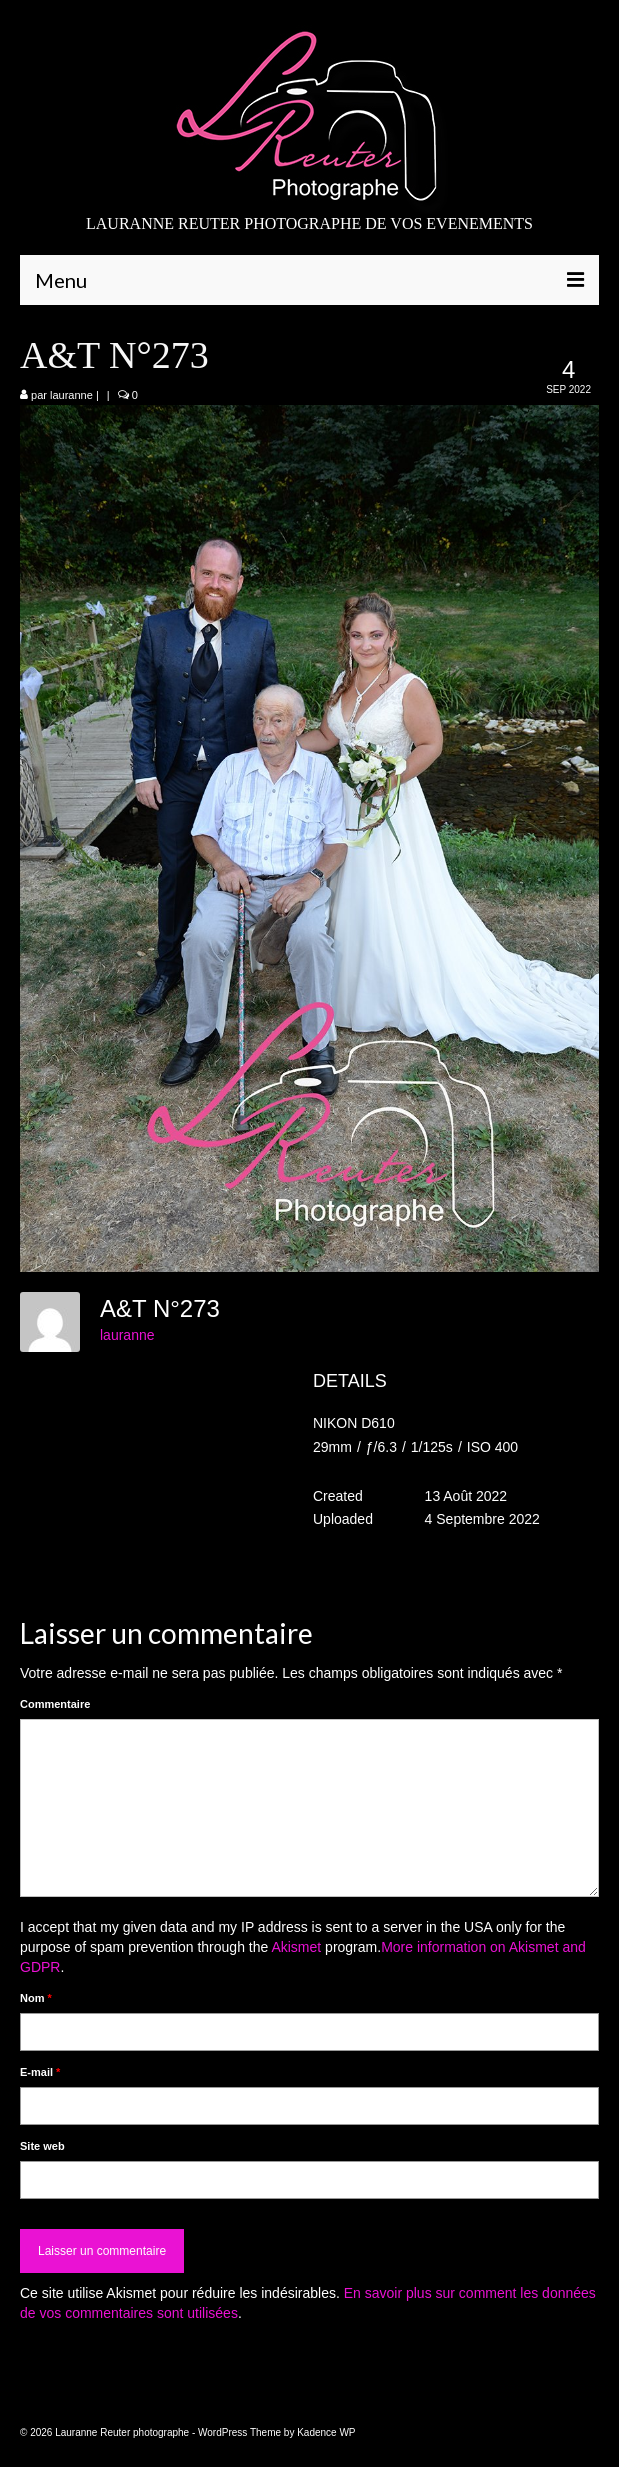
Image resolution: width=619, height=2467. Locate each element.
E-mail (40, 2072)
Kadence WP (326, 2432)
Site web (42, 2146)
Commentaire (55, 1704)
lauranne (71, 395)
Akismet (296, 1947)
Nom (36, 1998)
